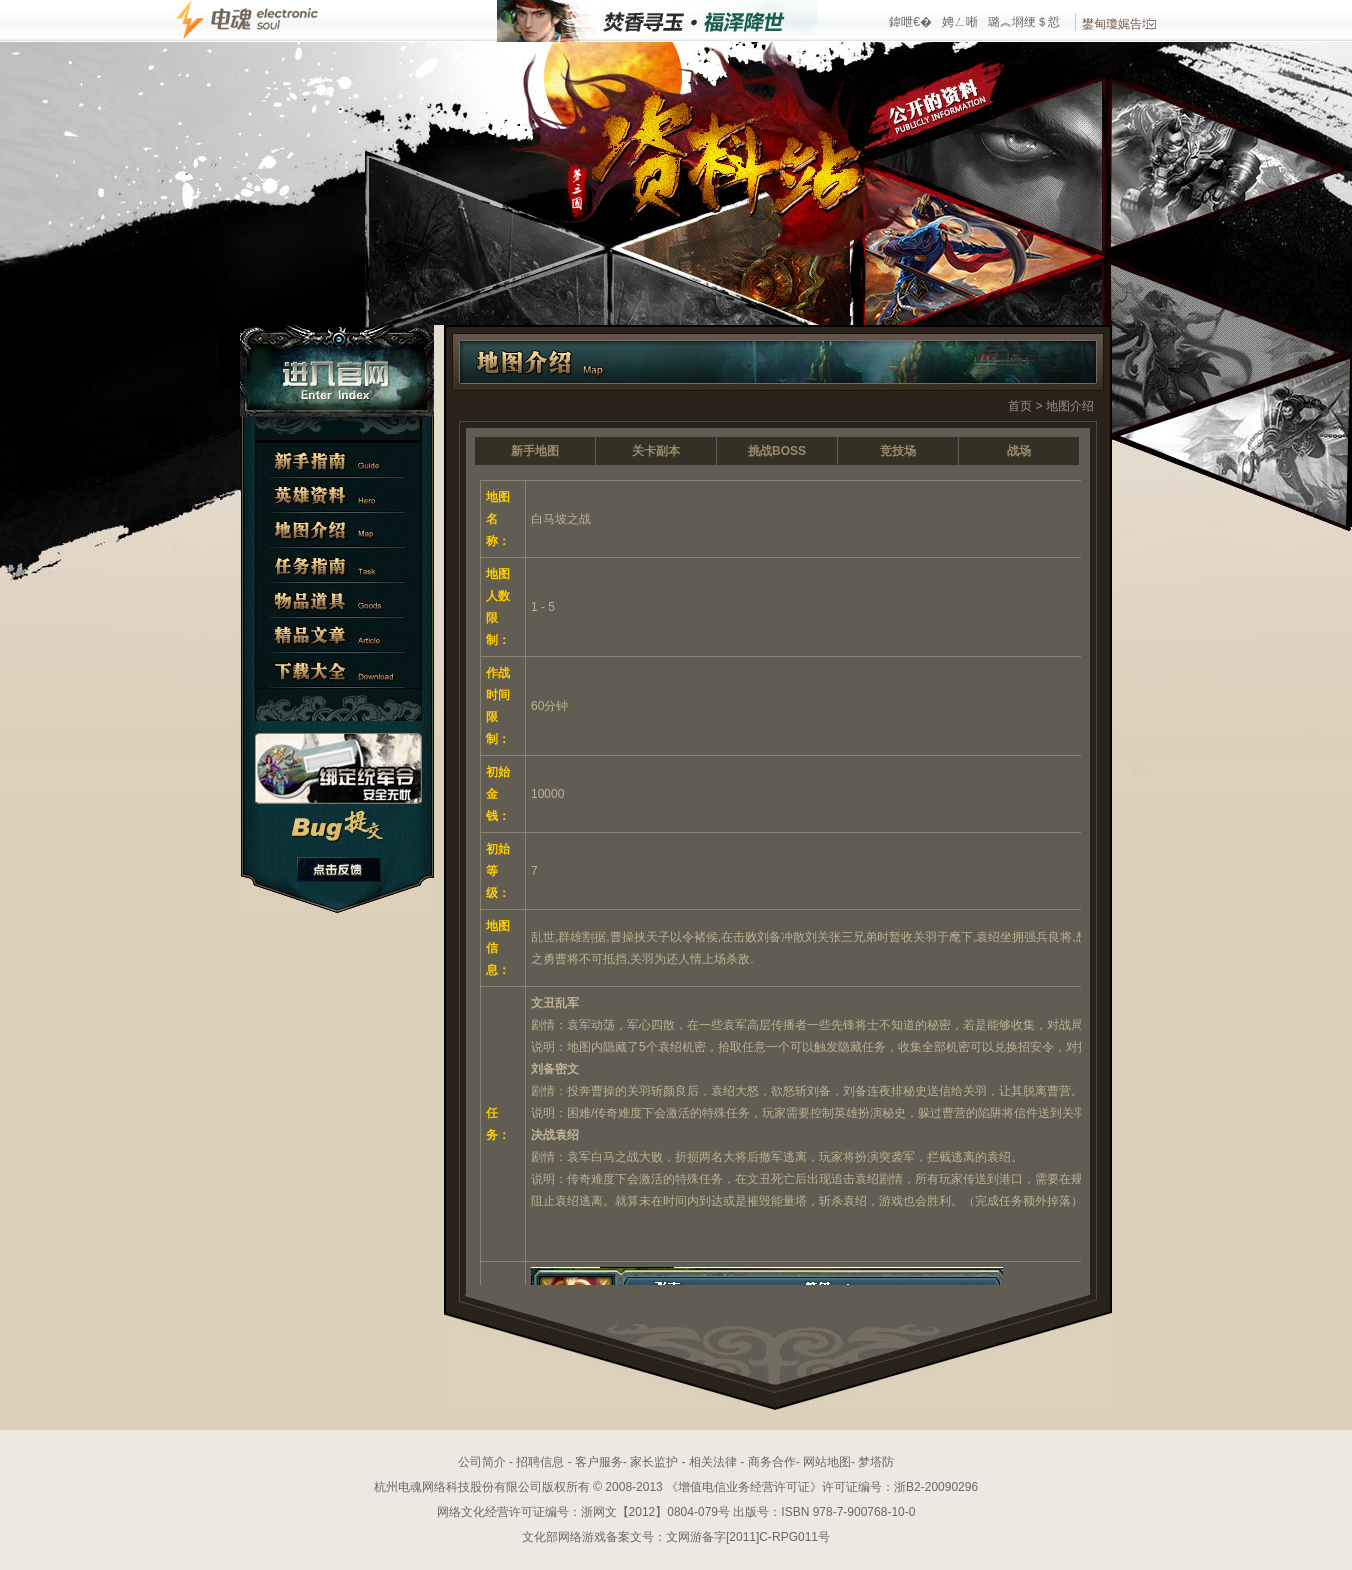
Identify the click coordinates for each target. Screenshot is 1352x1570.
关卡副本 (656, 451)
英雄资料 (338, 495)
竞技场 (898, 451)
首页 (1020, 406)
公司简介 (482, 1462)
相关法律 (713, 1462)
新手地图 (535, 451)
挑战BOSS (777, 451)
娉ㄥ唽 (960, 22)
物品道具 (338, 600)
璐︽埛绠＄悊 (1024, 22)
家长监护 (654, 1462)
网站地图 (827, 1462)
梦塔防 (876, 1462)
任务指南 (338, 565)
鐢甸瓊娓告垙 (1119, 24)
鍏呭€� (910, 22)
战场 (1019, 451)
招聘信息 (540, 1462)
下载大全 (338, 670)
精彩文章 (338, 635)
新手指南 (338, 460)
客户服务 (599, 1462)
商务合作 (772, 1462)
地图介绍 (338, 530)
